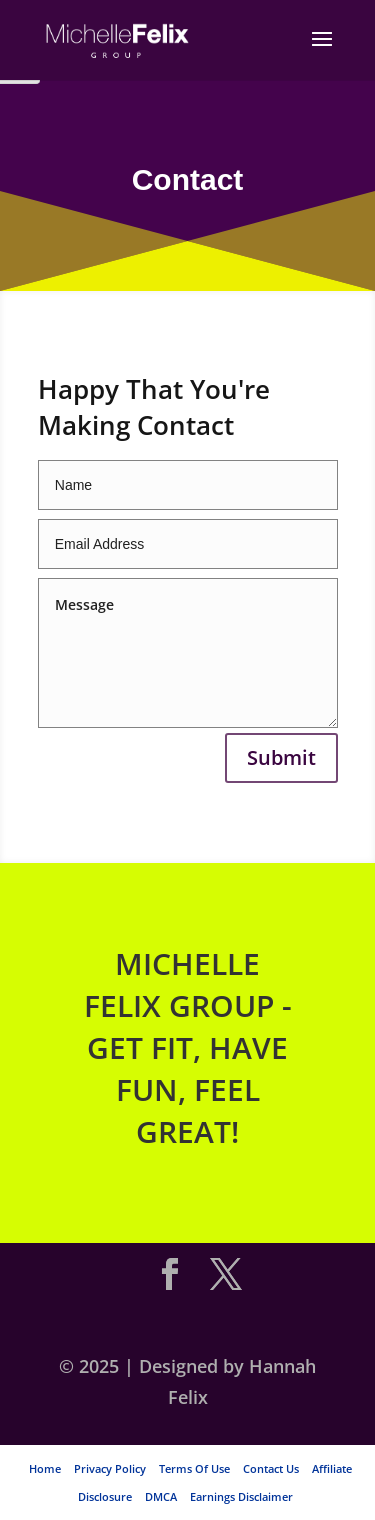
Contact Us (271, 1468)
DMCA (161, 1496)
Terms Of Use (194, 1468)
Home (45, 1468)
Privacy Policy (110, 1468)
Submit (281, 757)
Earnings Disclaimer (241, 1496)
